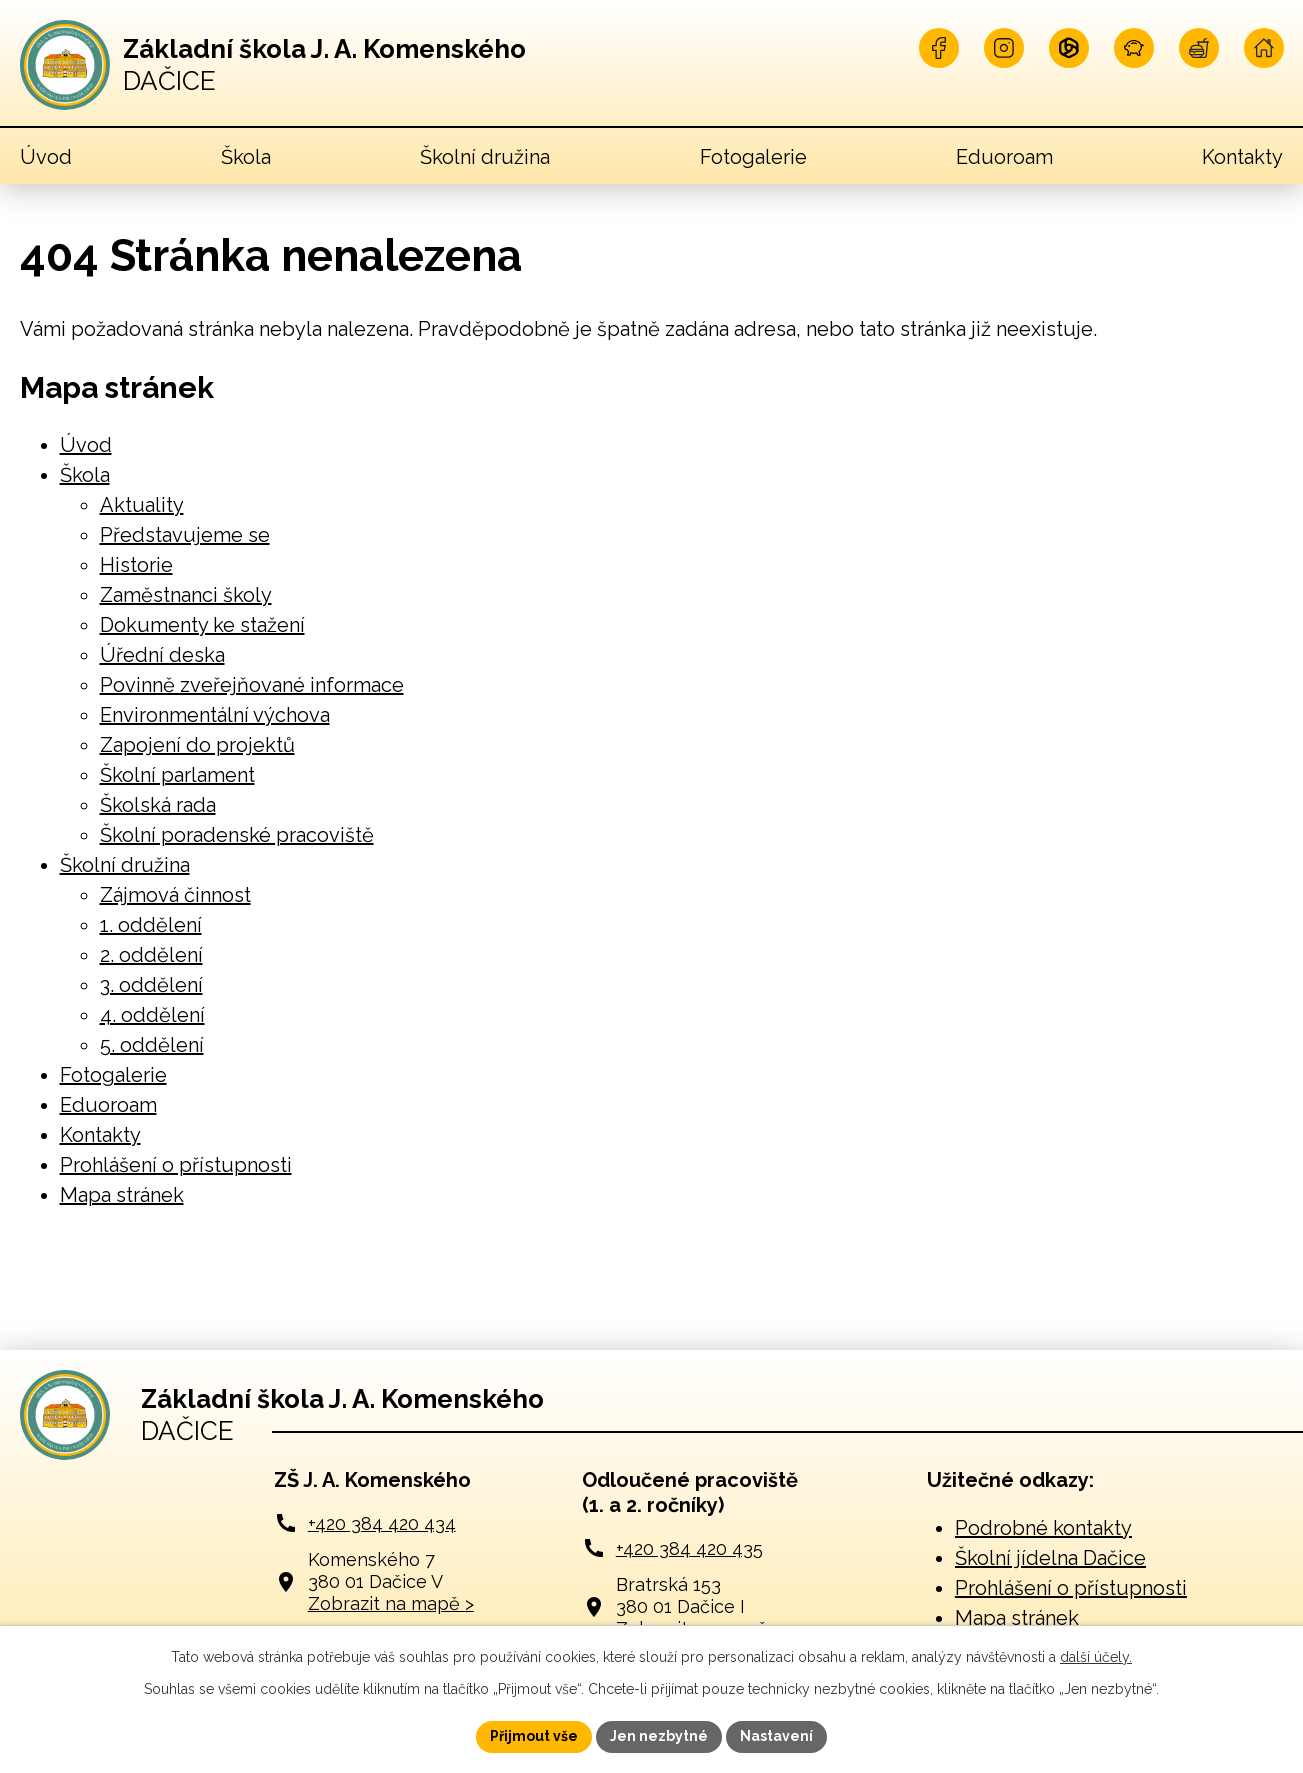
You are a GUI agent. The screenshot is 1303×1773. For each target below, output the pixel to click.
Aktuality (142, 505)
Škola (246, 157)
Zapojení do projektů (197, 745)
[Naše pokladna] (1134, 48)
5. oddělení (152, 1045)
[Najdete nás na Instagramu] (1004, 48)
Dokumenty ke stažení (202, 625)
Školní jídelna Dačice (1050, 1558)
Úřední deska (162, 655)
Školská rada (158, 805)
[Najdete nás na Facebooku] (939, 48)
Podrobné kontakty (1043, 1528)
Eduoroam (1004, 157)
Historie (136, 565)
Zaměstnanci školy (186, 595)
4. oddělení (152, 1015)
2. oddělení (151, 955)
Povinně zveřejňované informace (252, 685)
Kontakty (1242, 157)
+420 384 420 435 (689, 1548)
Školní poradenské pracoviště (237, 835)
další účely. (1096, 1657)
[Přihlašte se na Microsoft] (1069, 48)
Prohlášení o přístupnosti (176, 1165)
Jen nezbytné (659, 1736)
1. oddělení (151, 925)
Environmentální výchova (215, 715)
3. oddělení (151, 985)
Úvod (46, 157)
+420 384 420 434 (382, 1523)
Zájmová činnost (175, 895)
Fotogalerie (753, 157)
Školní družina (485, 157)
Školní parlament (177, 775)
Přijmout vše (534, 1736)
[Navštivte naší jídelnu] (1199, 48)
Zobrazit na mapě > (391, 1603)
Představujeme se (185, 535)
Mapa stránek (122, 1195)
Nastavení (776, 1736)
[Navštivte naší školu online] (1264, 48)
